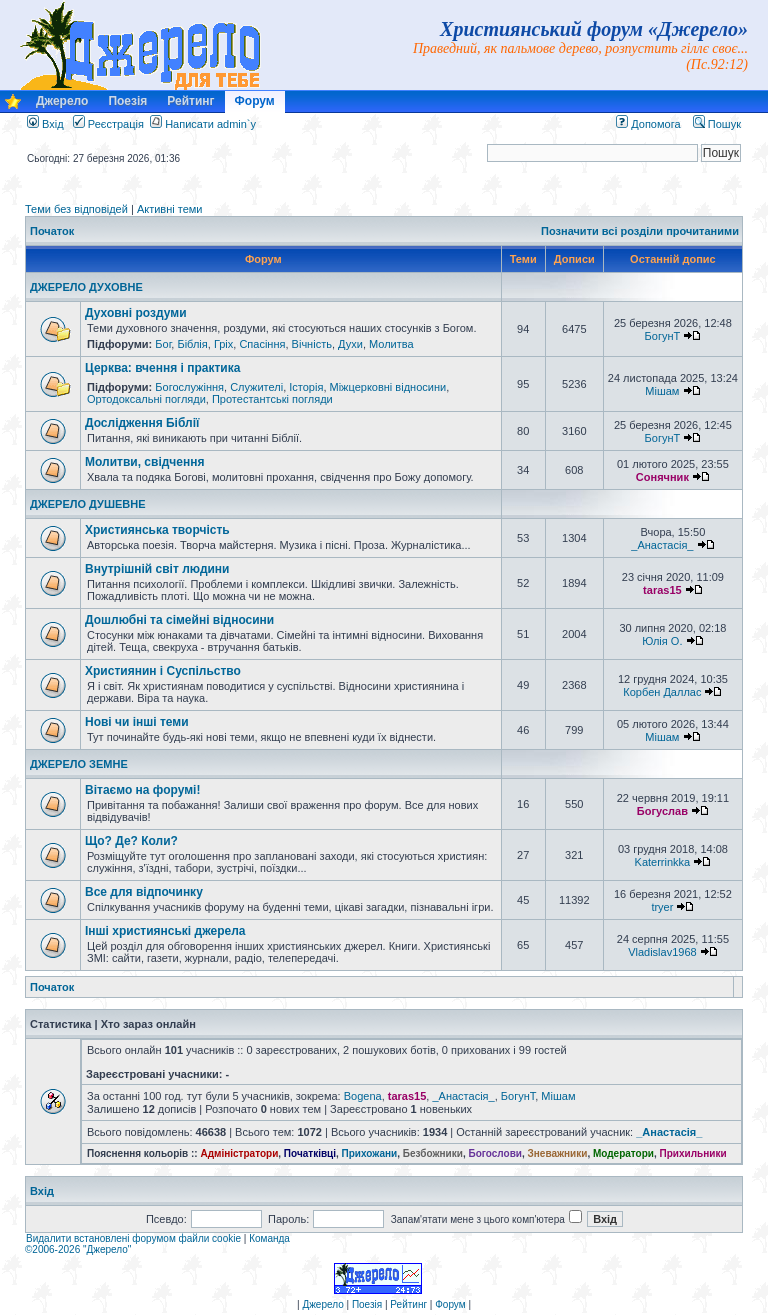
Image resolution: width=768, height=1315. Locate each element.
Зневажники (558, 1153)
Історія (306, 387)
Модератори (623, 1153)
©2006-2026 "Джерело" (78, 1249)
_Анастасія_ (662, 545)
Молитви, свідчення (144, 462)
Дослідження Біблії (142, 423)
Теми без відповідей (76, 209)
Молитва (391, 344)
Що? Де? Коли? (131, 841)
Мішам (662, 391)
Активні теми (170, 209)
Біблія (192, 344)
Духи (350, 344)
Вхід (45, 124)
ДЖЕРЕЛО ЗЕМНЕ (79, 764)
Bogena (363, 1096)
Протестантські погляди (272, 399)
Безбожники (433, 1153)
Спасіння (262, 344)
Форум (255, 101)
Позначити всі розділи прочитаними (640, 231)
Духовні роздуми (136, 313)
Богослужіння (189, 387)
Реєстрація (108, 124)
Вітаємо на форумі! (142, 790)
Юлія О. (662, 641)
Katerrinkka (663, 862)
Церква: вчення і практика (162, 368)
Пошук (717, 124)
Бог (163, 344)
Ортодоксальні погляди (146, 399)
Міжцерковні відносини (388, 387)
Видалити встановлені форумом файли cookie (133, 1238)
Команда (269, 1238)
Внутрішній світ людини (157, 569)
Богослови (495, 1153)
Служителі (256, 387)
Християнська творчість (157, 530)
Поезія (127, 101)
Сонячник (662, 477)
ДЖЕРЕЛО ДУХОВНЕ (86, 287)
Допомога (648, 124)
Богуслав (662, 811)
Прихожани (370, 1153)
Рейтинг (190, 101)
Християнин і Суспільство (163, 671)
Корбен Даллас (662, 692)
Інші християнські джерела (165, 931)
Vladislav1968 (662, 952)
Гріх (223, 344)
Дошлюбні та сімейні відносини (179, 620)
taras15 (662, 590)
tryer (662, 907)
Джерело (62, 101)
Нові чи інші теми (137, 722)
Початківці (310, 1153)
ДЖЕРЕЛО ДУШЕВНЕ (88, 504)
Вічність (312, 344)
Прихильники (693, 1153)
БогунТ (663, 336)
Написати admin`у (210, 124)
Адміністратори (239, 1153)
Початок (52, 231)
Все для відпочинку (144, 892)
